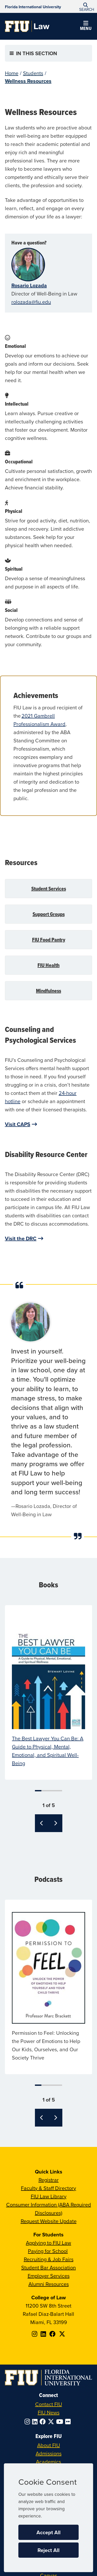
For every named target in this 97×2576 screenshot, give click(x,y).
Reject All (48, 2550)
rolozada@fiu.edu (31, 302)
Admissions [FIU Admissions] (49, 2453)
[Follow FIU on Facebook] (44, 2421)
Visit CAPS (17, 1124)
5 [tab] (59, 1790)
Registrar (49, 2180)
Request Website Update (49, 2221)
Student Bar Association (48, 2267)
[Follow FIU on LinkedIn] (36, 2421)
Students (33, 73)
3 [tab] (49, 1790)
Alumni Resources (48, 2284)
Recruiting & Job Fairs (48, 2259)
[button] (85, 6)
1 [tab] (38, 1790)
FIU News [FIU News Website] (48, 2412)
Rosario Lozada (29, 285)
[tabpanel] (48, 1692)
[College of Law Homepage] (27, 26)
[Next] (55, 1823)
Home (11, 73)
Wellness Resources (28, 81)
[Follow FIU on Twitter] (52, 2421)
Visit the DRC (20, 1238)
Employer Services (49, 2275)
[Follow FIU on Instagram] (28, 2421)
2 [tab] (44, 1790)
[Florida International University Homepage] (33, 6)
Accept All (48, 2532)
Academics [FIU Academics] (48, 2461)
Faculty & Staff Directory (48, 2188)
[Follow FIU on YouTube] (60, 2421)
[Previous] (42, 1823)
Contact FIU (48, 2404)
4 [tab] (54, 1790)
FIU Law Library (48, 2196)
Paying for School (48, 2251)
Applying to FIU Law (48, 2242)
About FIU (48, 2445)
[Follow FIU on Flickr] (69, 2421)
